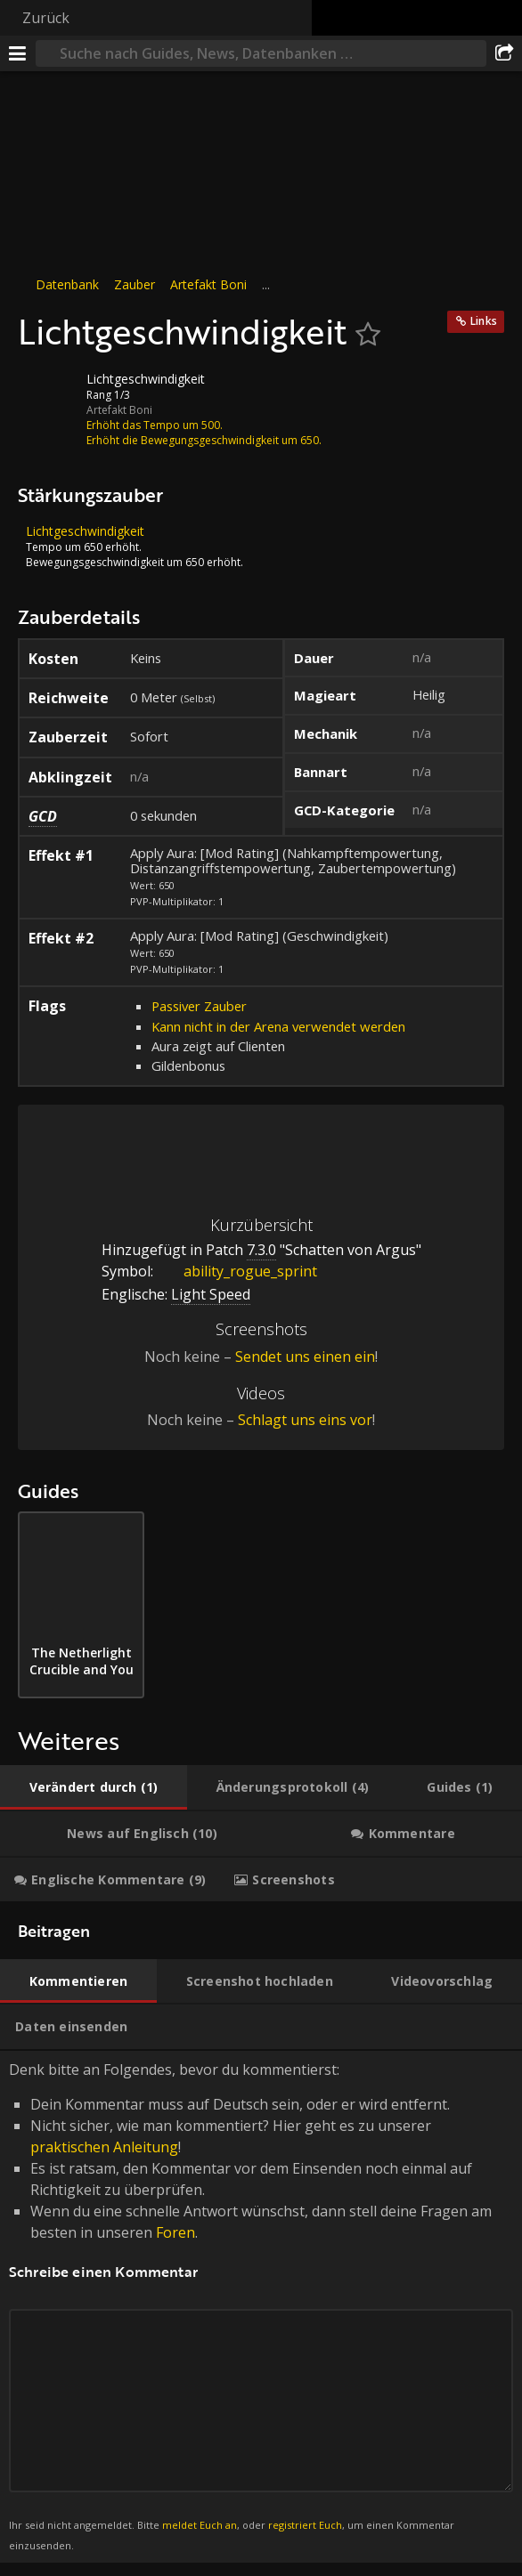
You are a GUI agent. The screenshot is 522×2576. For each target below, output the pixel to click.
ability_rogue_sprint (237, 1271)
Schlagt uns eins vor (305, 1420)
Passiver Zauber (199, 1006)
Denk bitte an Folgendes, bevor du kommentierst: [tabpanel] (261, 2307)
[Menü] (18, 53)
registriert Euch (305, 2524)
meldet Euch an (199, 2524)
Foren (175, 2232)
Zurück (45, 18)
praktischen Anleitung (104, 2147)
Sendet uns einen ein (305, 1356)
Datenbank (67, 284)
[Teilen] (504, 53)
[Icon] (48, 392)
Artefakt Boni (208, 284)
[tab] (93, 1787)
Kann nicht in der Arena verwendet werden (278, 1026)
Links (483, 320)
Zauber (134, 284)
